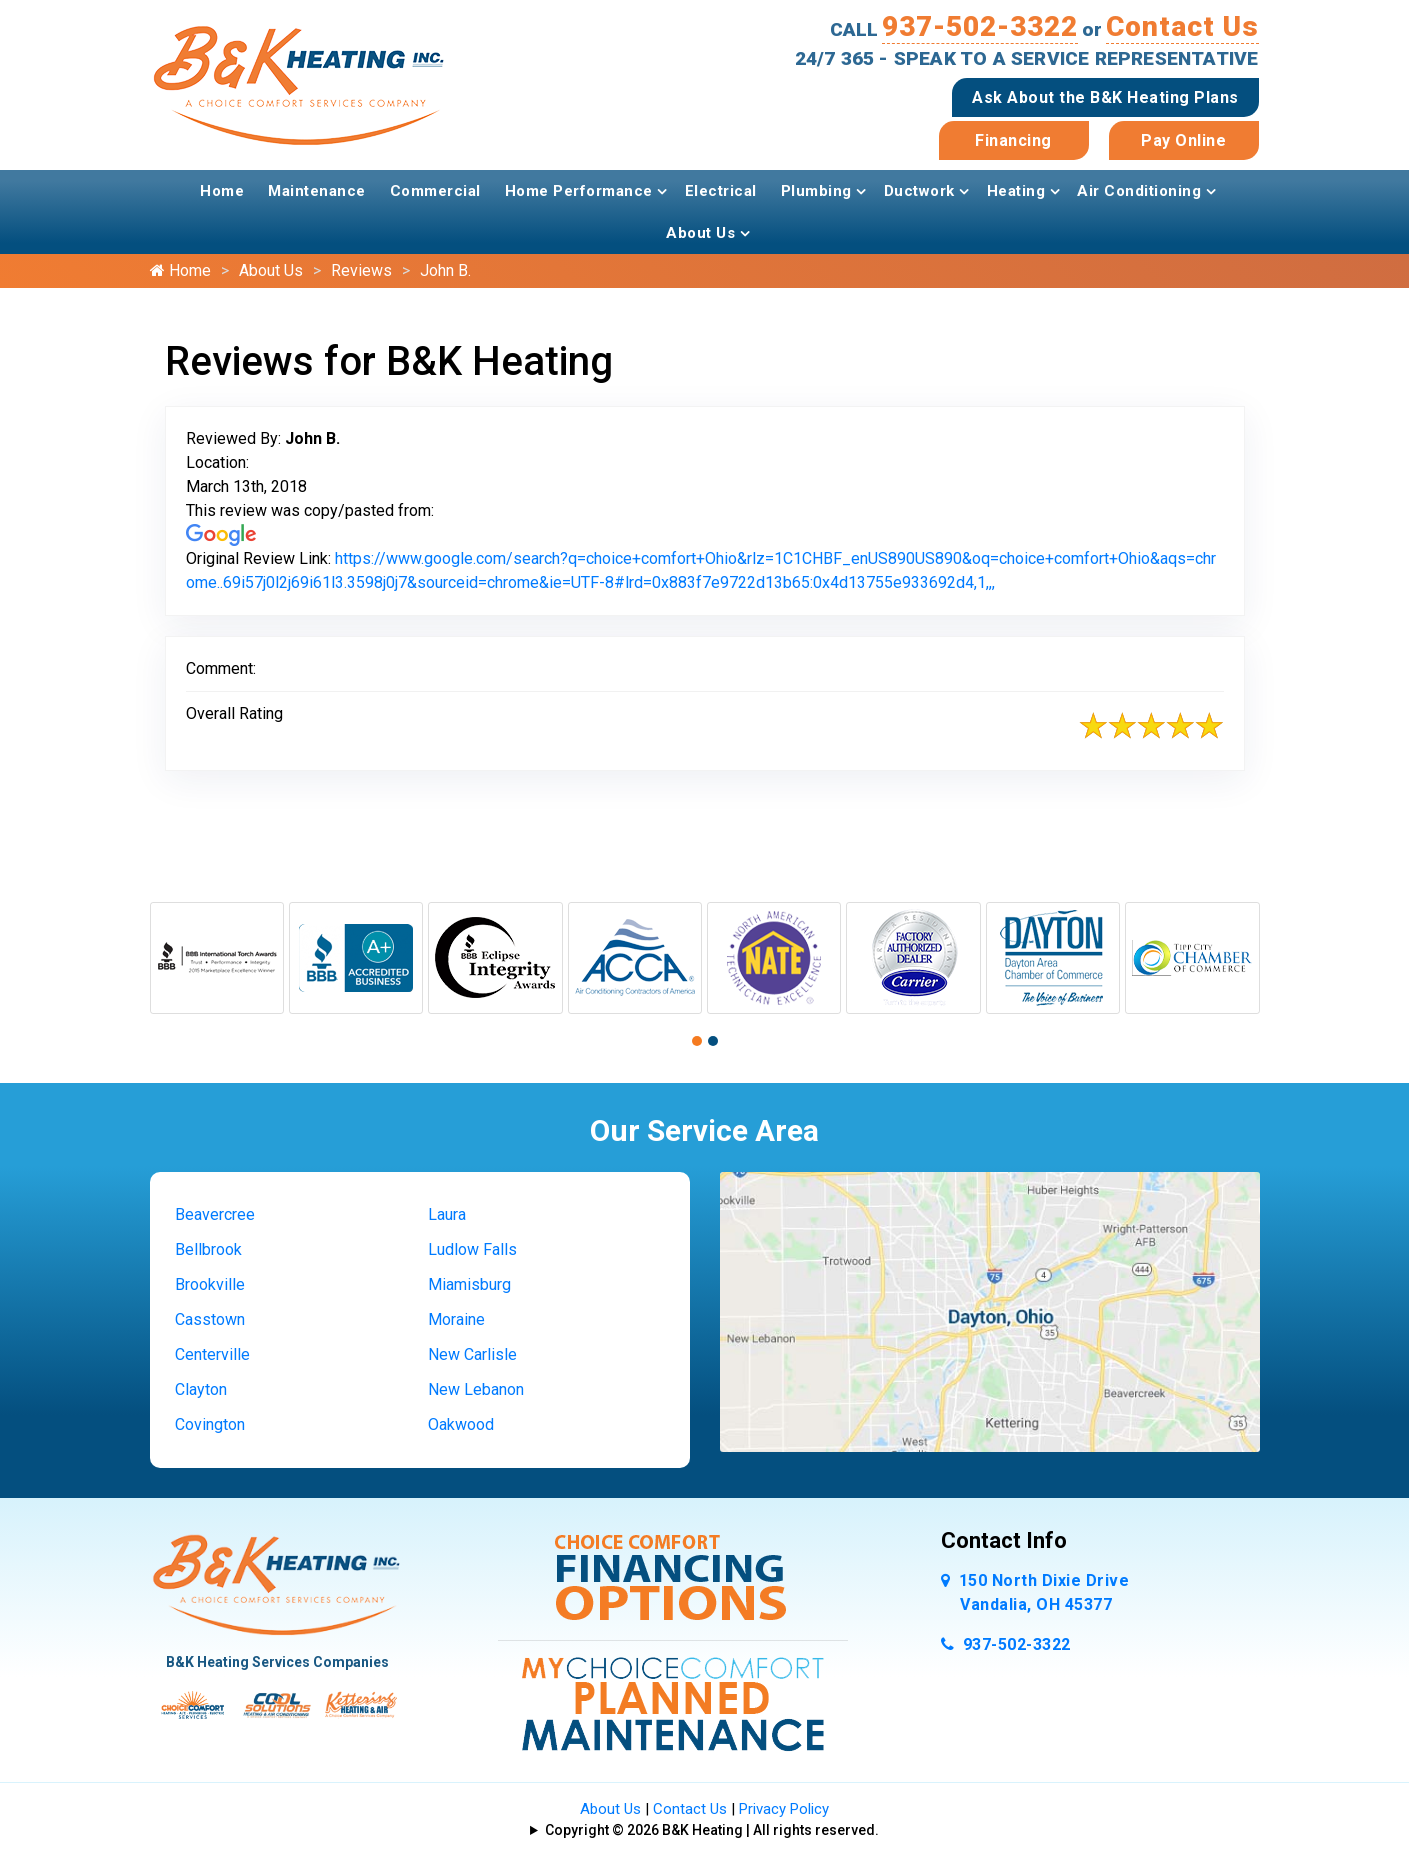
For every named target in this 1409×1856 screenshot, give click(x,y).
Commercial (435, 191)
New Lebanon (476, 1389)
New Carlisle (472, 1354)
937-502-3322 (980, 26)
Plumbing (816, 191)
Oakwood (461, 1424)
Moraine (456, 1319)
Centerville (212, 1354)
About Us (700, 233)
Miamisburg (469, 1284)
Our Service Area (704, 1130)
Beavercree (215, 1214)
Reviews (361, 270)
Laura (447, 1214)
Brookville (210, 1284)
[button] (697, 1041)
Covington (210, 1424)
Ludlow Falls (472, 1249)
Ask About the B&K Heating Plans (1105, 97)
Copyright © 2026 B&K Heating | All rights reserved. (712, 1830)
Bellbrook (208, 1249)
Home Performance (579, 191)
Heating (1016, 191)
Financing (1013, 140)
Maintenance (317, 191)
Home (222, 191)
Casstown (210, 1319)
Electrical (721, 191)
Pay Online (1183, 140)
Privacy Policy (784, 1809)
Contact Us (1182, 26)
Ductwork (919, 191)
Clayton (201, 1389)
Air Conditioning (1139, 191)
